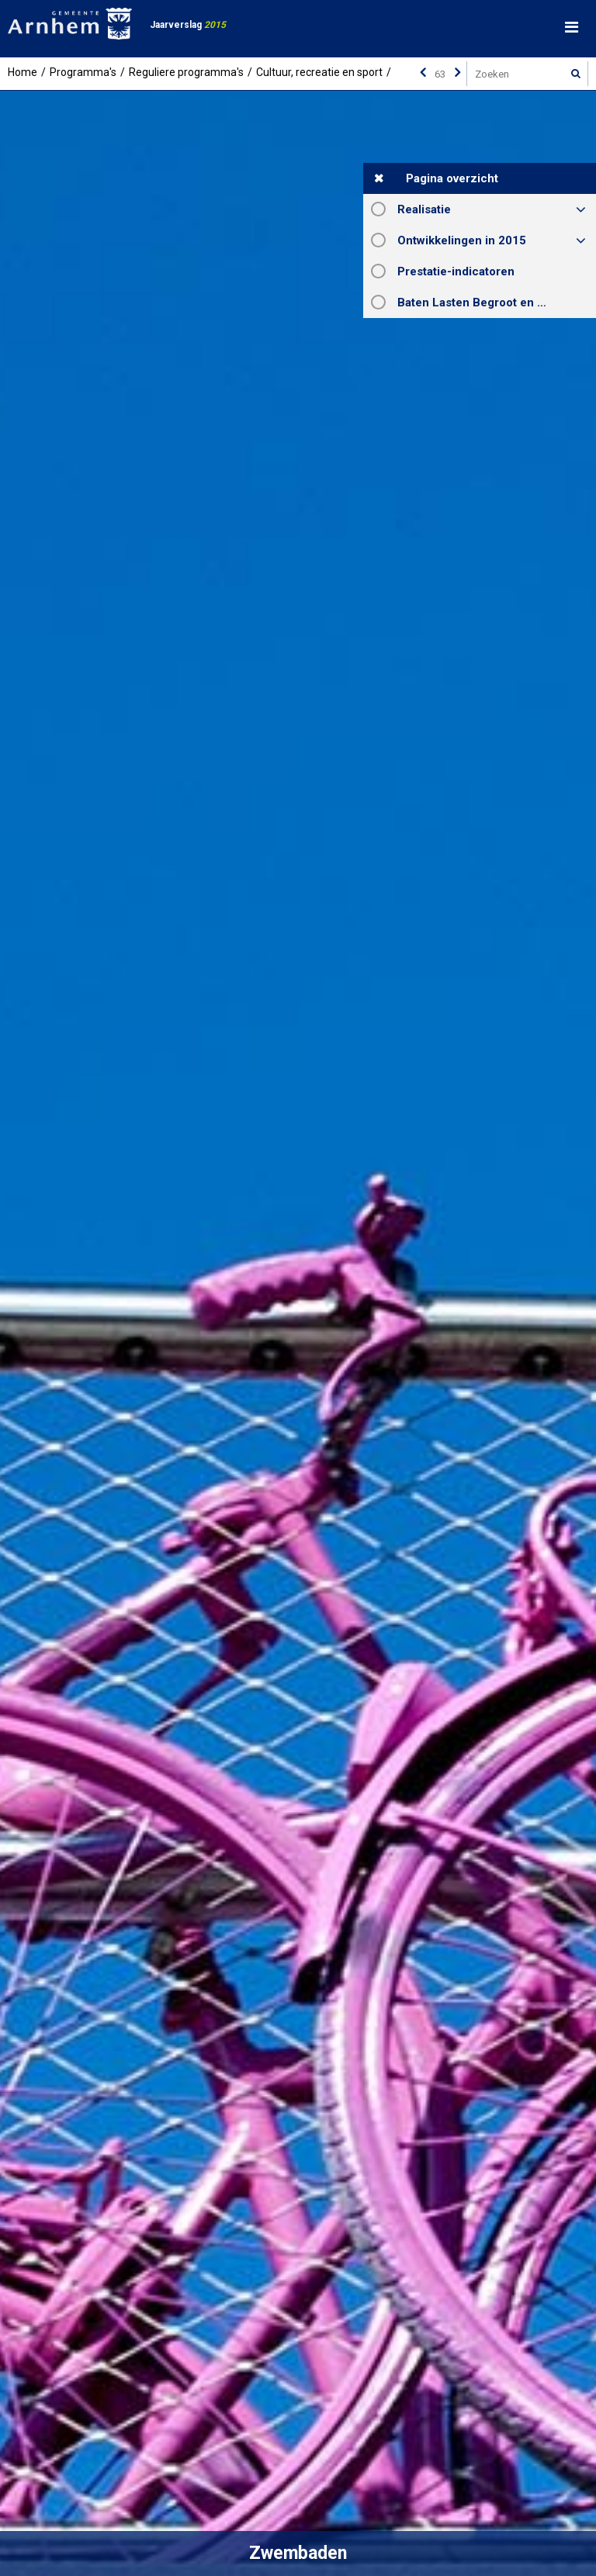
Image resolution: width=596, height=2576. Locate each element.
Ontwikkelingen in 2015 (461, 240)
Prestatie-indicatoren (456, 271)
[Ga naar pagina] (440, 73)
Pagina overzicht (452, 178)
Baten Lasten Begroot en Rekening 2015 (496, 302)
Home (22, 72)
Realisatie (424, 209)
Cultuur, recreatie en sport (319, 72)
